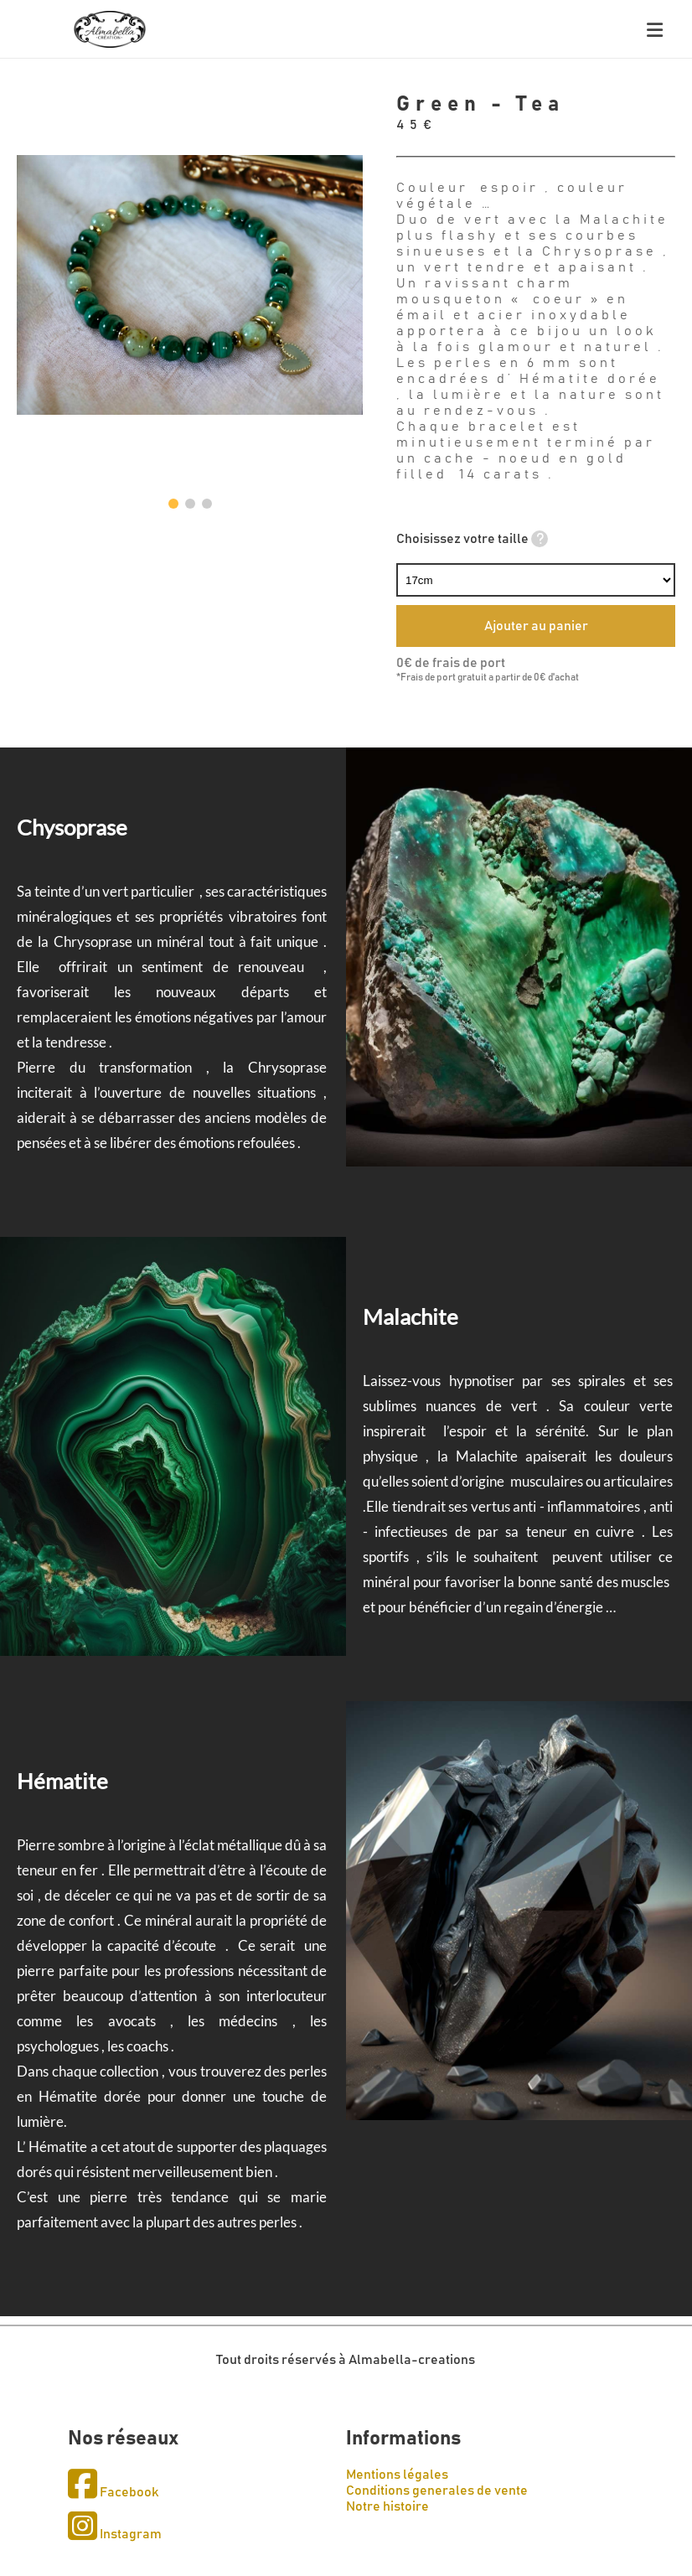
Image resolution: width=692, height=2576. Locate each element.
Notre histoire (387, 2506)
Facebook (113, 2492)
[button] (173, 504)
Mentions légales (397, 2474)
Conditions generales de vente (437, 2490)
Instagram (115, 2534)
